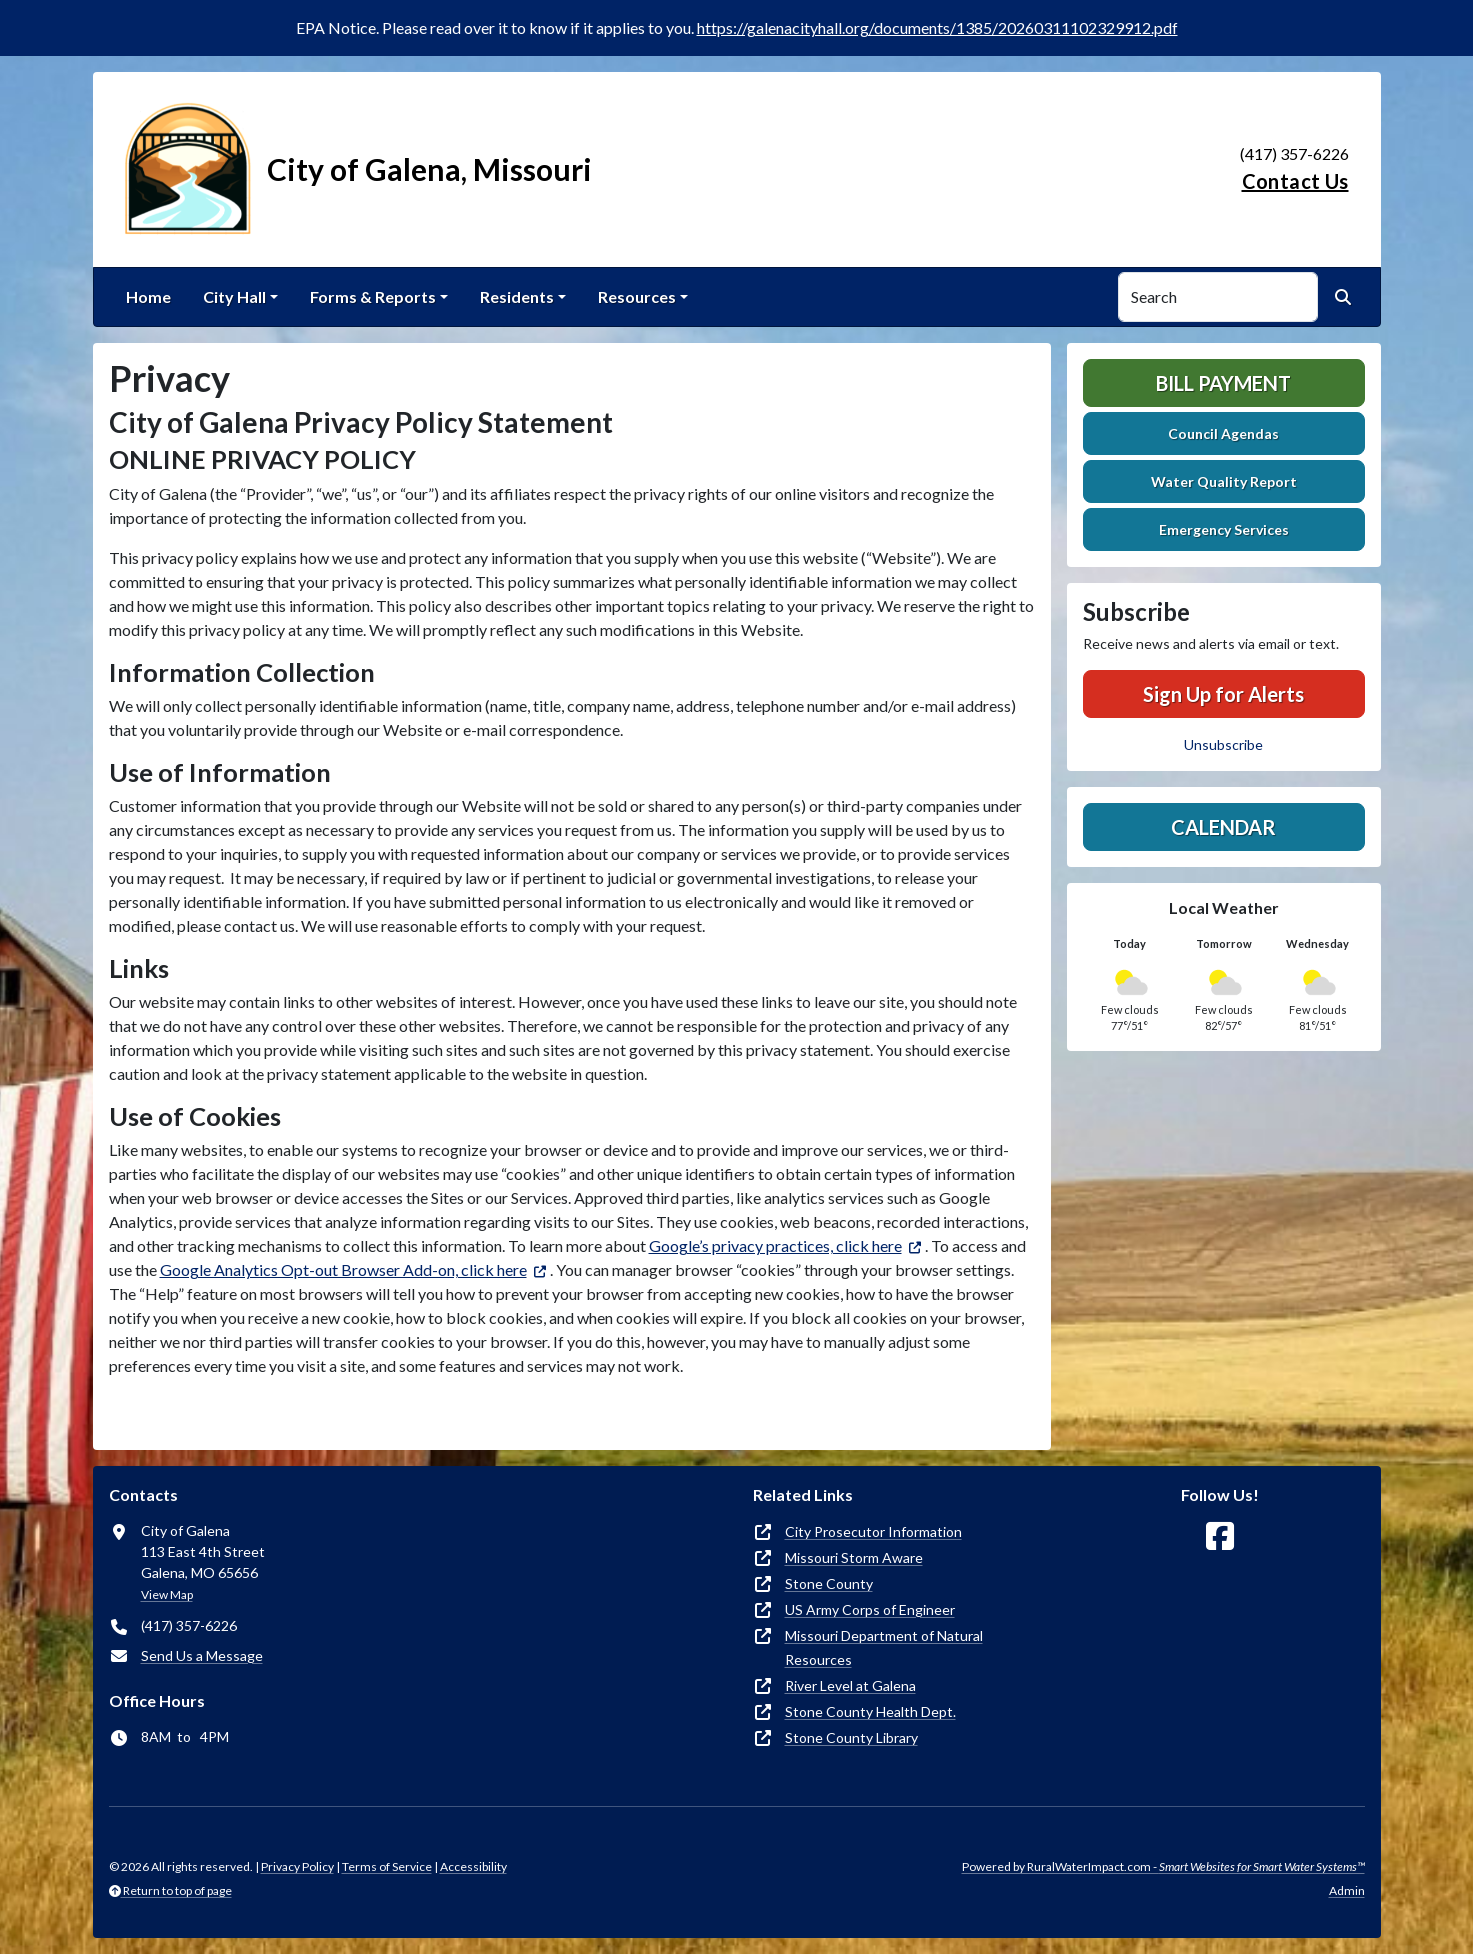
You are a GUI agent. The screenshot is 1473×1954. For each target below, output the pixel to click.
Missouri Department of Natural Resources (884, 1647)
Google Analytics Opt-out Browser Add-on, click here (343, 1269)
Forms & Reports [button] (373, 296)
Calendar (1223, 827)
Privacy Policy (297, 1866)
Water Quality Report (1224, 481)
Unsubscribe (1223, 744)
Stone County (829, 1583)
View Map (167, 1594)
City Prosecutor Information (873, 1531)
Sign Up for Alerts (1223, 694)
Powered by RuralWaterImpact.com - (1163, 1866)
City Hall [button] (234, 296)
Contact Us (1295, 181)
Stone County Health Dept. (870, 1711)
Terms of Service (387, 1866)
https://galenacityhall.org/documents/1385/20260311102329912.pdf (937, 27)
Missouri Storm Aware (854, 1557)
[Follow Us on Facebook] (1220, 1536)
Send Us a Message (202, 1655)
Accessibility (473, 1866)
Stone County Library (851, 1737)
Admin (1347, 1890)
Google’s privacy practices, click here (775, 1245)
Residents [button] (517, 296)
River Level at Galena (850, 1685)
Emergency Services (1224, 529)
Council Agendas (1223, 433)
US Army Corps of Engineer (870, 1609)
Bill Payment (1223, 383)
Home (148, 296)
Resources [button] (637, 296)
